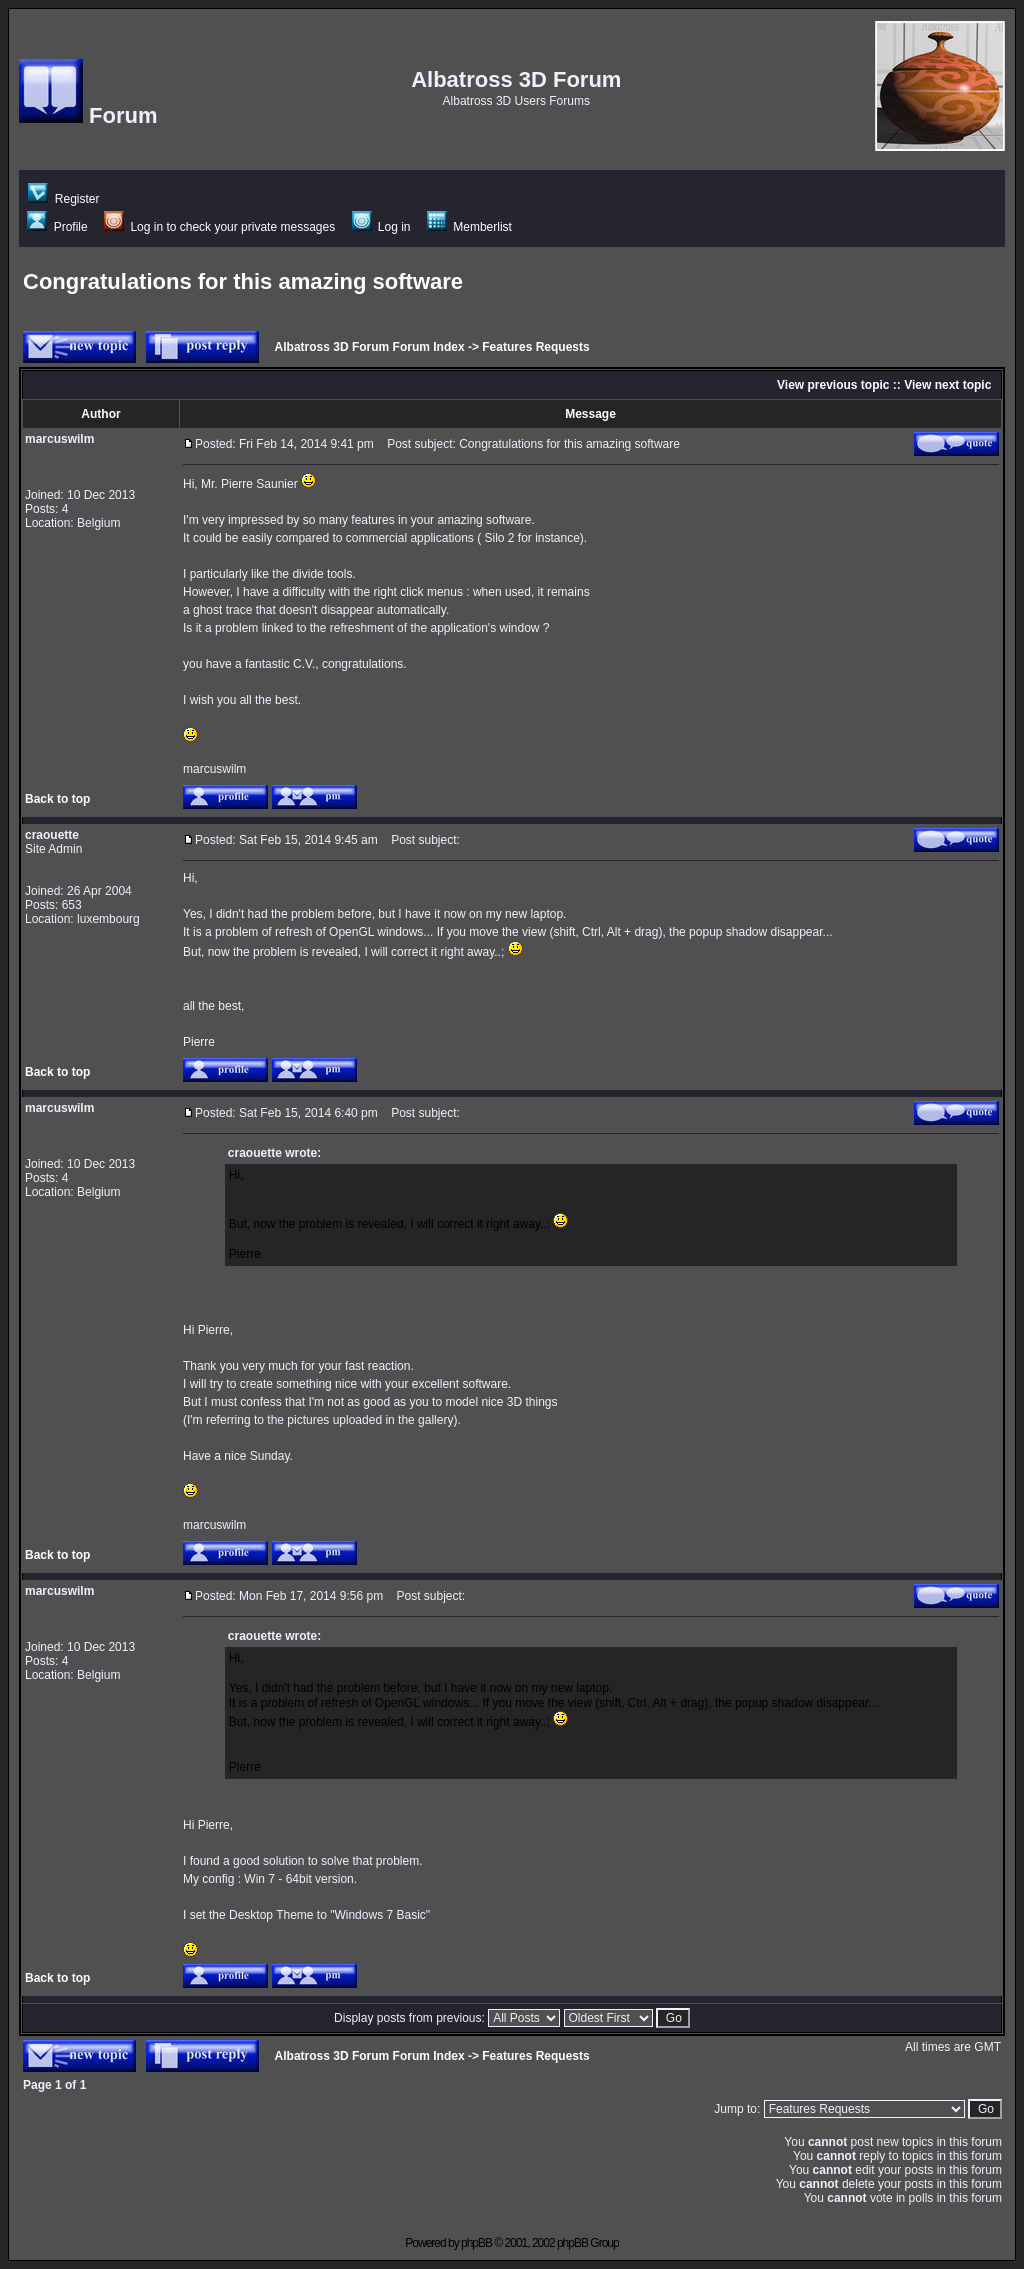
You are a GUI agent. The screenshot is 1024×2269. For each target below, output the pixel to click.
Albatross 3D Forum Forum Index (370, 347)
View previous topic (833, 385)
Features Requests (535, 347)
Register (63, 199)
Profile (57, 227)
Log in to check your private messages (219, 227)
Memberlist (469, 227)
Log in (381, 227)
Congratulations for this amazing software (243, 281)
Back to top (57, 799)
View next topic (947, 385)
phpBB (476, 2243)
